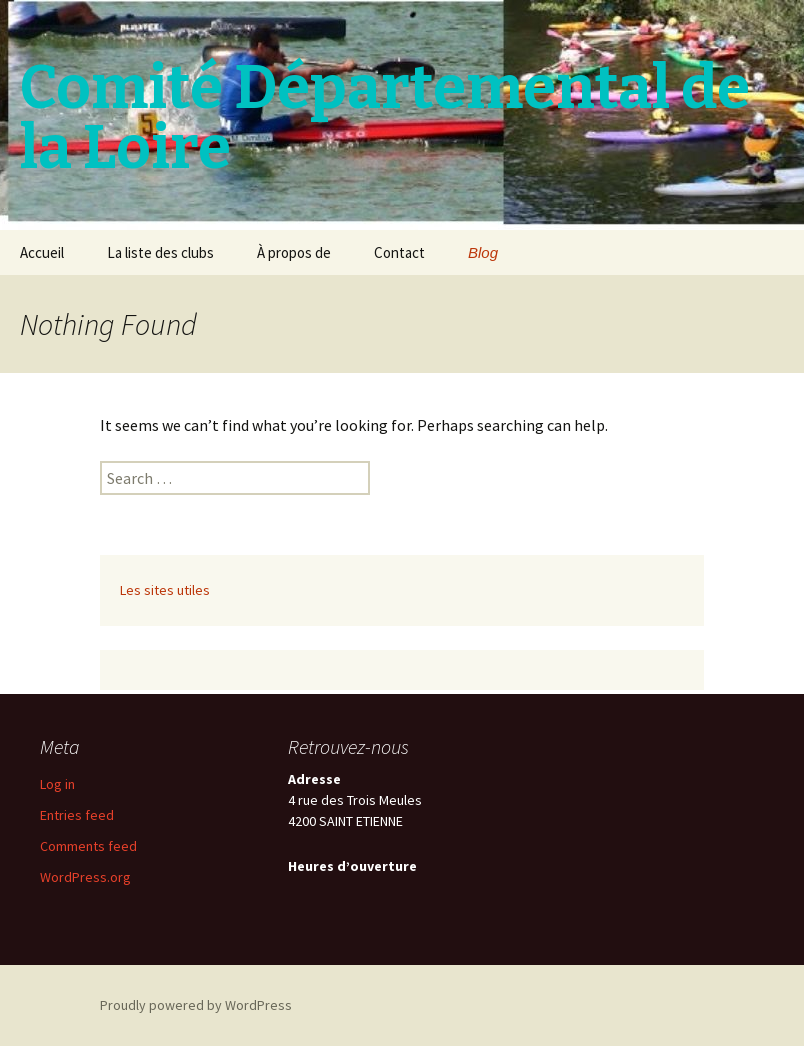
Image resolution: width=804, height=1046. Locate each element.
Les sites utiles (165, 590)
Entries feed (77, 815)
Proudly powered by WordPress (196, 1005)
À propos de (294, 252)
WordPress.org (85, 877)
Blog (483, 252)
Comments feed (88, 846)
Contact (399, 252)
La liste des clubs (160, 252)
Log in (57, 784)
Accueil (42, 252)
